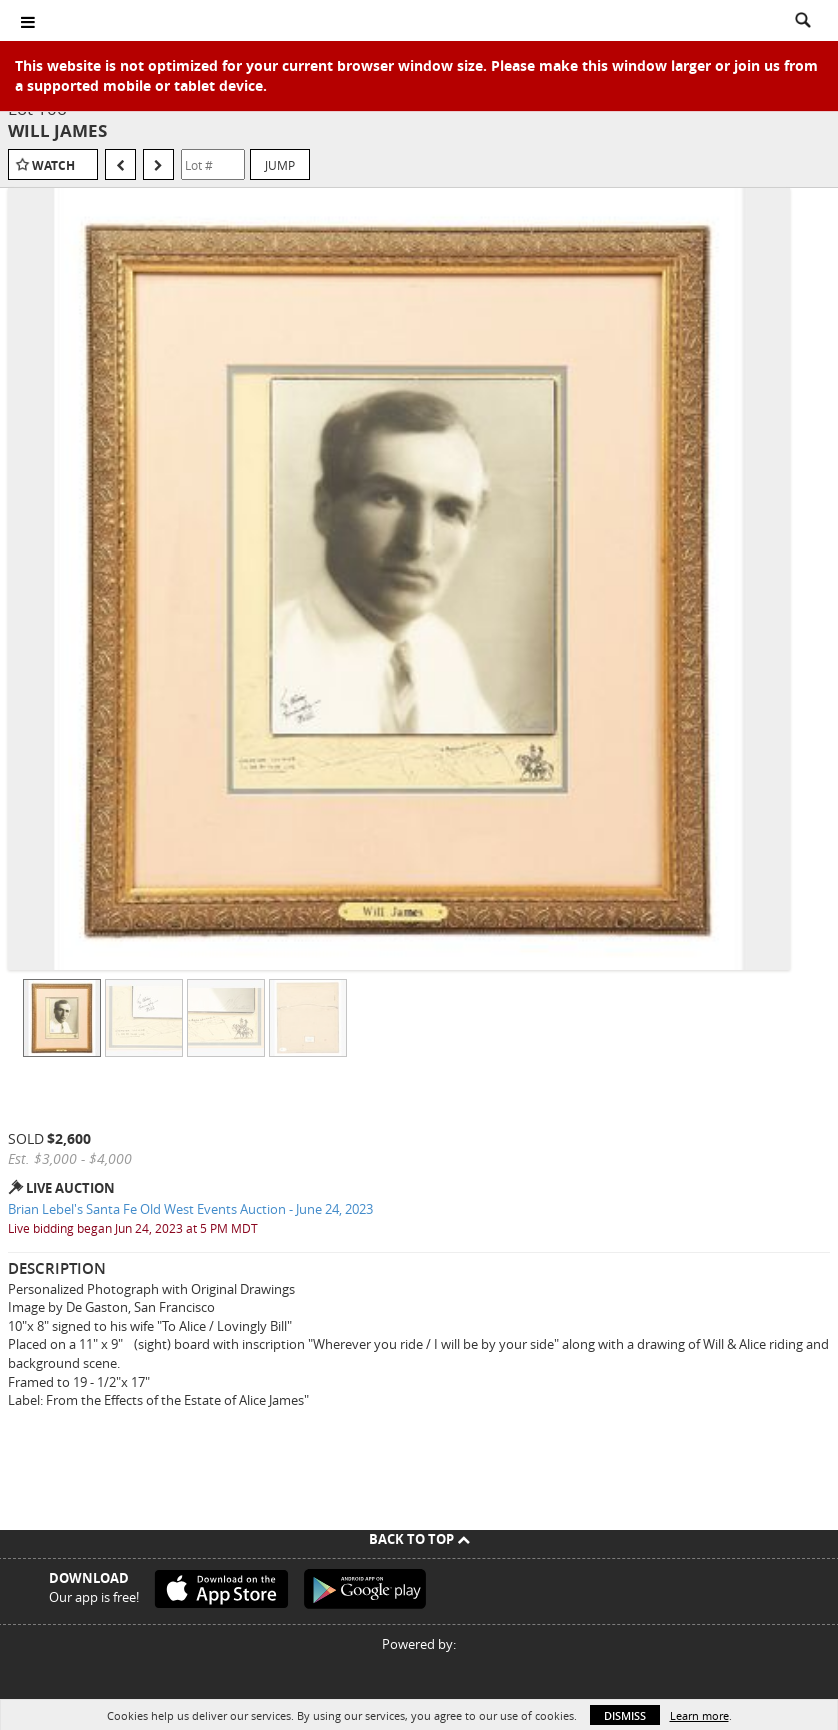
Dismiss (625, 1715)
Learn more (699, 1715)
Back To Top (419, 1539)
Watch (53, 165)
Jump (280, 165)
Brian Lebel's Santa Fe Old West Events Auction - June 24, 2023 (190, 1209)
